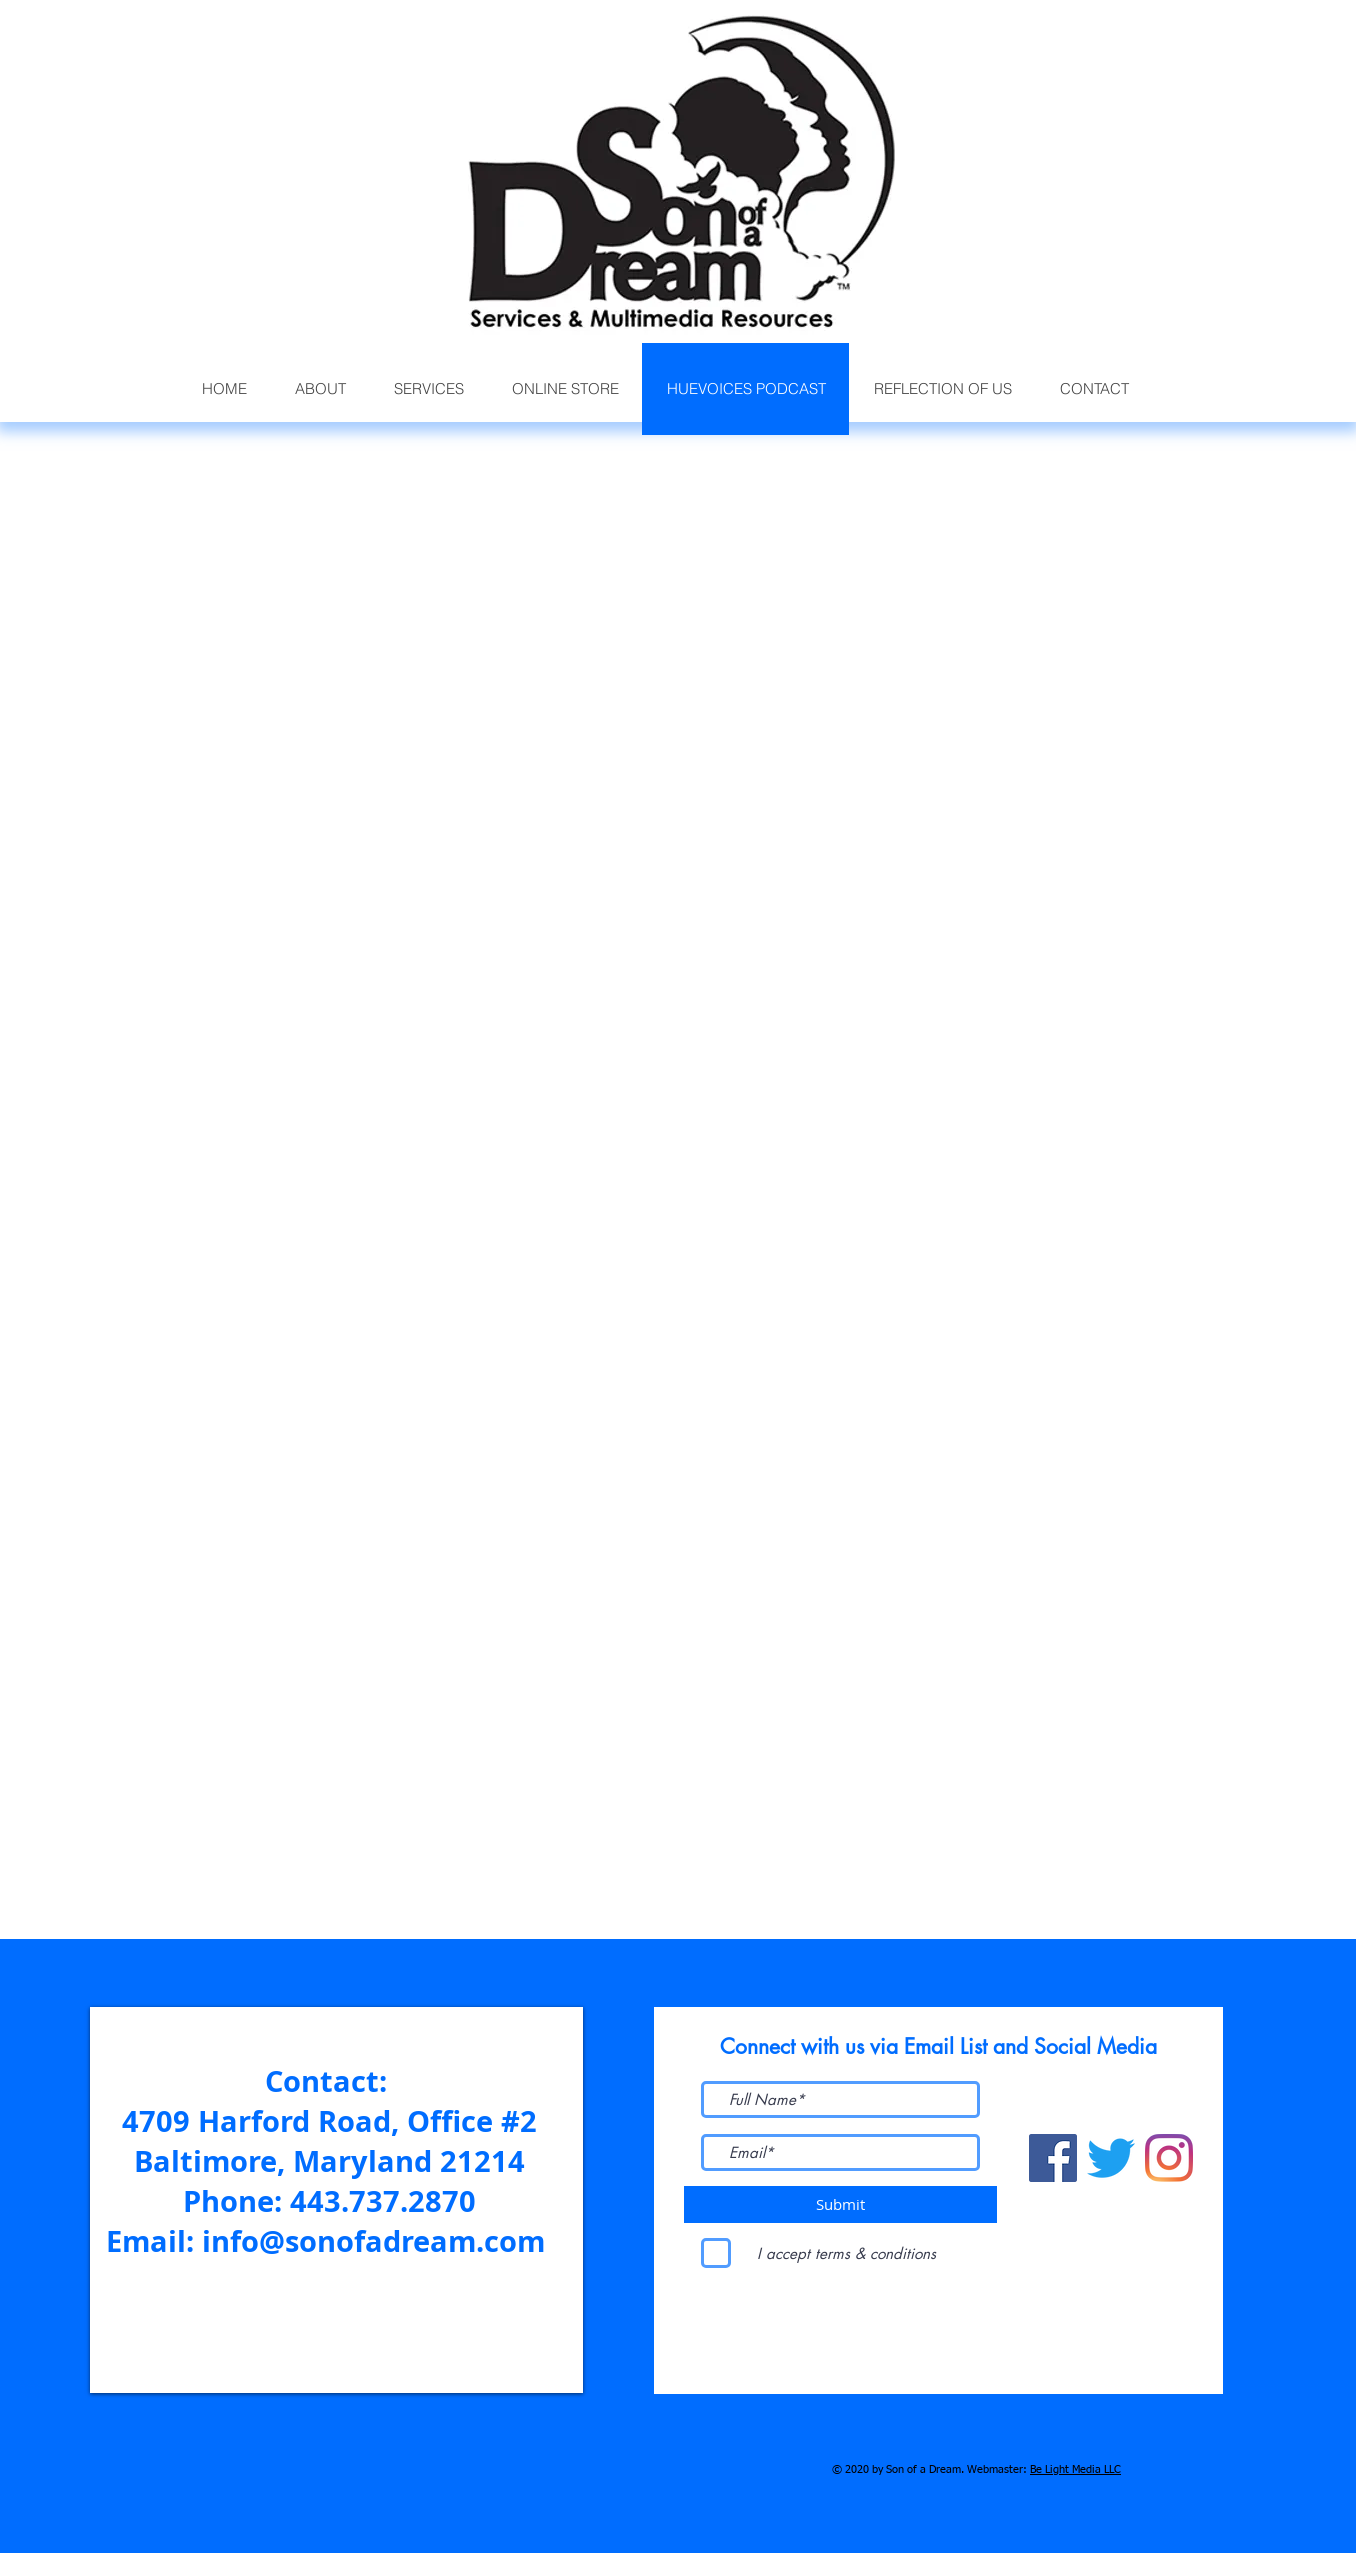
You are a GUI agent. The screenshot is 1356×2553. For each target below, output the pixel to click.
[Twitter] (1111, 2158)
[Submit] (840, 2204)
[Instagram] (1169, 2158)
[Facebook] (1053, 2158)
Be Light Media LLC (1075, 2469)
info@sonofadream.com (373, 2241)
